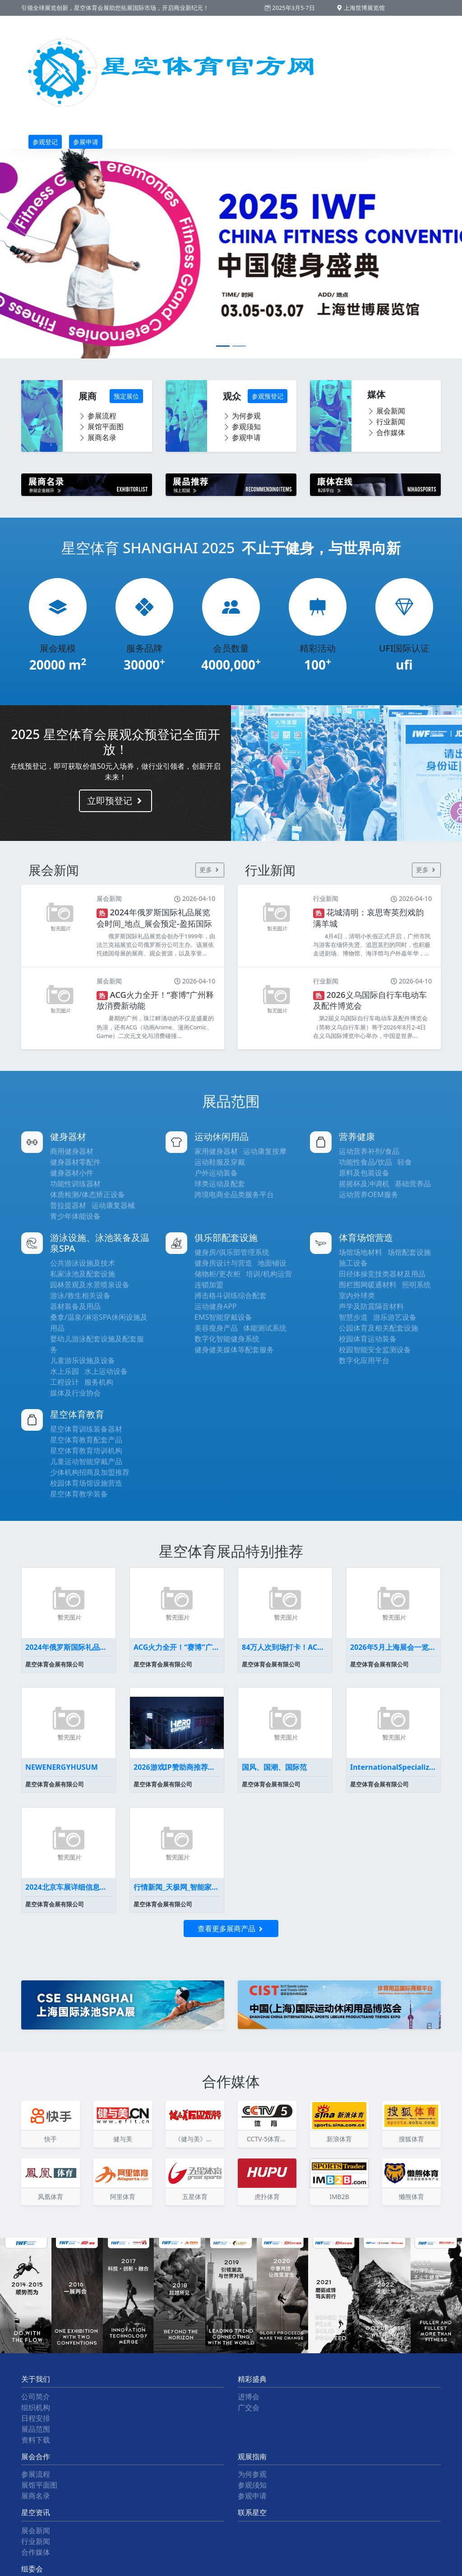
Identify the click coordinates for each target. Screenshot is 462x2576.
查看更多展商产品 (231, 1928)
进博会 (248, 2397)
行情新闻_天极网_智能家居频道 (177, 1887)
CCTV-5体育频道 (270, 2139)
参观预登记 (267, 396)
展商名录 (97, 437)
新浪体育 (339, 2139)
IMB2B (339, 2196)
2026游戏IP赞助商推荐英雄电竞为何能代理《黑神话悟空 (177, 1767)
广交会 (248, 2407)
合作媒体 (386, 432)
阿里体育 (122, 2196)
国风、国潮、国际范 (274, 1767)
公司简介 (35, 2397)
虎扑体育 (267, 2196)
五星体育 (195, 2196)
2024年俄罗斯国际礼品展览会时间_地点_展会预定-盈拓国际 (68, 1647)
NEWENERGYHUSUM (61, 1767)
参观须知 (242, 427)
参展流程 (97, 416)
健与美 (122, 2139)
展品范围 (35, 2429)
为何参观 (242, 416)
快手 (50, 2139)
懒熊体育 (411, 2196)
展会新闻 (386, 411)
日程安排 (35, 2418)
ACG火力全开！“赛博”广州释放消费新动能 (177, 1647)
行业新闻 (386, 422)
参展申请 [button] (85, 142)
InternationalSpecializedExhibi (393, 1767)
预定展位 (126, 396)
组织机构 (35, 2407)
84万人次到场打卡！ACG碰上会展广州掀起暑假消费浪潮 (285, 1647)
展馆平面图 (101, 427)
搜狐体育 (411, 2139)
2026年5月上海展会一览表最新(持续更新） (393, 1647)
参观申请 (242, 437)
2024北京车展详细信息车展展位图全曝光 (68, 1887)
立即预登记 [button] (115, 800)
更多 (209, 869)
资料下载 (35, 2440)
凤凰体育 (50, 2196)
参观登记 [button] (45, 142)
